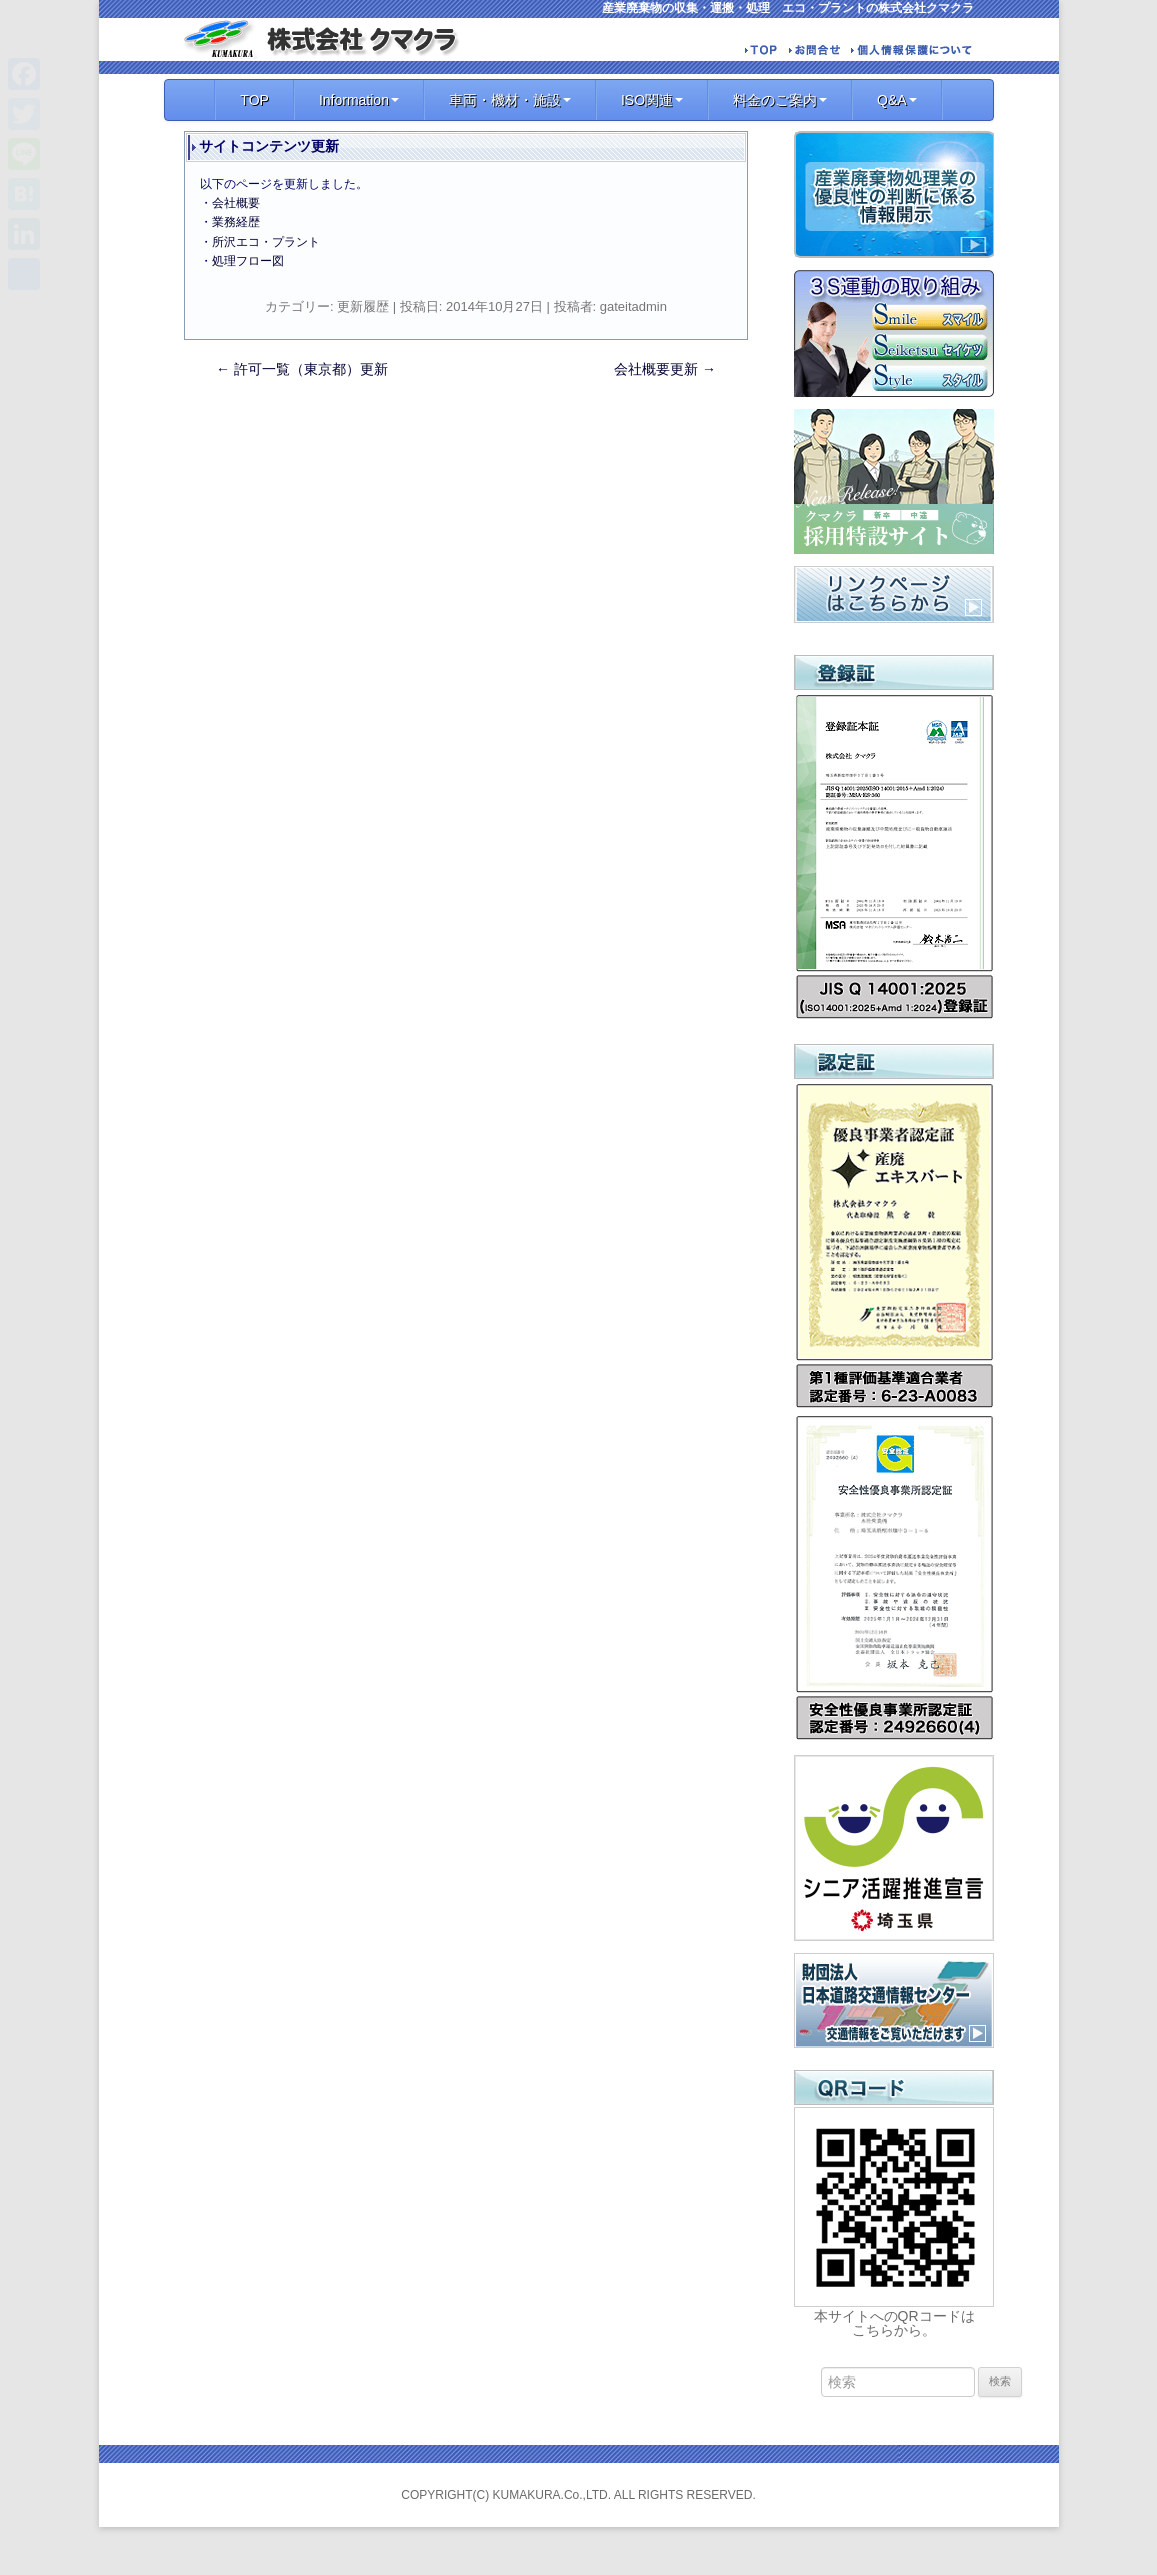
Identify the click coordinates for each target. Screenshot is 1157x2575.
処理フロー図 (248, 261)
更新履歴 (363, 306)
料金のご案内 (780, 100)
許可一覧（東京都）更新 (302, 369)
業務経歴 (236, 222)
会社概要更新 (665, 369)
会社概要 (236, 203)
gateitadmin (633, 306)
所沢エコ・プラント (266, 242)
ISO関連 (652, 100)
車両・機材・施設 (510, 100)
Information (359, 100)
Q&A (897, 100)
